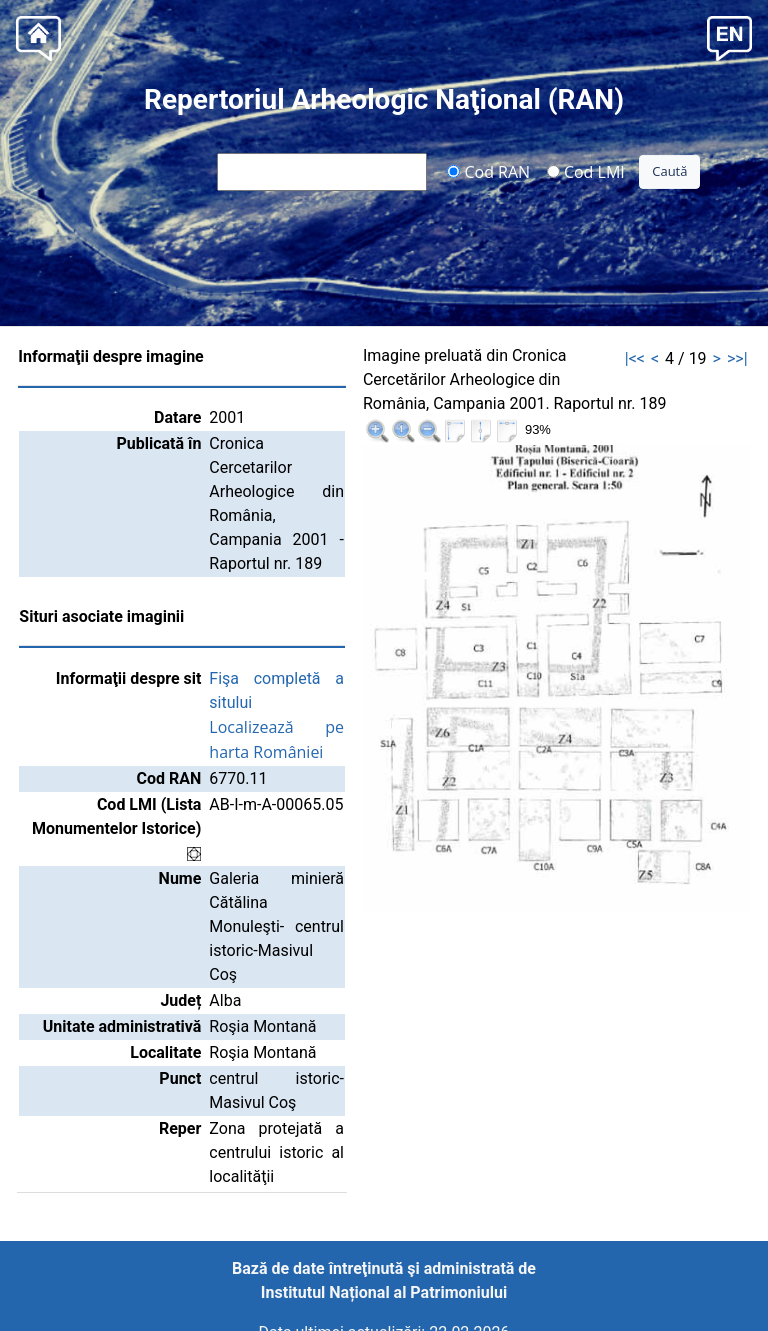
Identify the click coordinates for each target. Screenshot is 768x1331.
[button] (729, 36)
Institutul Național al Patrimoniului (384, 1292)
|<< (635, 358)
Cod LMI (586, 171)
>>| (737, 358)
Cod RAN (488, 171)
